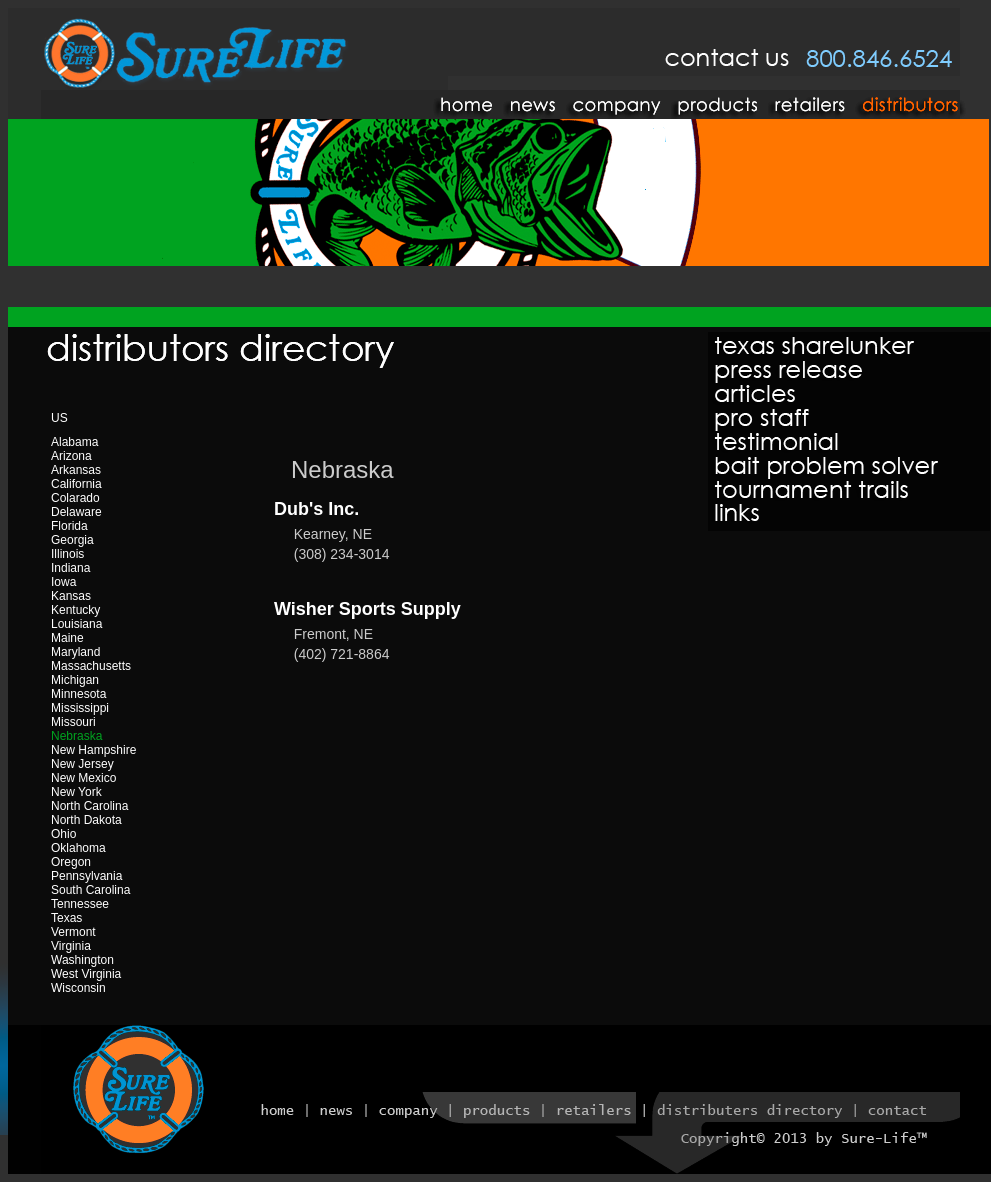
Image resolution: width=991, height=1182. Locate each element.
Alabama (74, 442)
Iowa (63, 582)
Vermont (73, 932)
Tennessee (80, 904)
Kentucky (75, 610)
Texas (66, 918)
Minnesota (78, 694)
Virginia (71, 946)
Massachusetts (91, 666)
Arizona (71, 456)
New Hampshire (93, 750)
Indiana (70, 568)
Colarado (75, 498)
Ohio (63, 834)
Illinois (67, 554)
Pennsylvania (86, 876)
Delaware (76, 512)
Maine (67, 638)
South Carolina (90, 890)
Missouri (73, 722)
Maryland (75, 652)
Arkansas (76, 470)
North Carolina (89, 806)
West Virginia (86, 974)
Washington (82, 960)
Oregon (71, 862)
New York (76, 792)
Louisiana (76, 624)
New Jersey (82, 764)
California (76, 484)
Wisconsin (78, 988)
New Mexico (83, 778)
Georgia (72, 540)
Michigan (75, 680)
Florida (69, 526)
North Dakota (86, 820)
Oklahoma (78, 848)
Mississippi (80, 708)
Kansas (71, 596)
